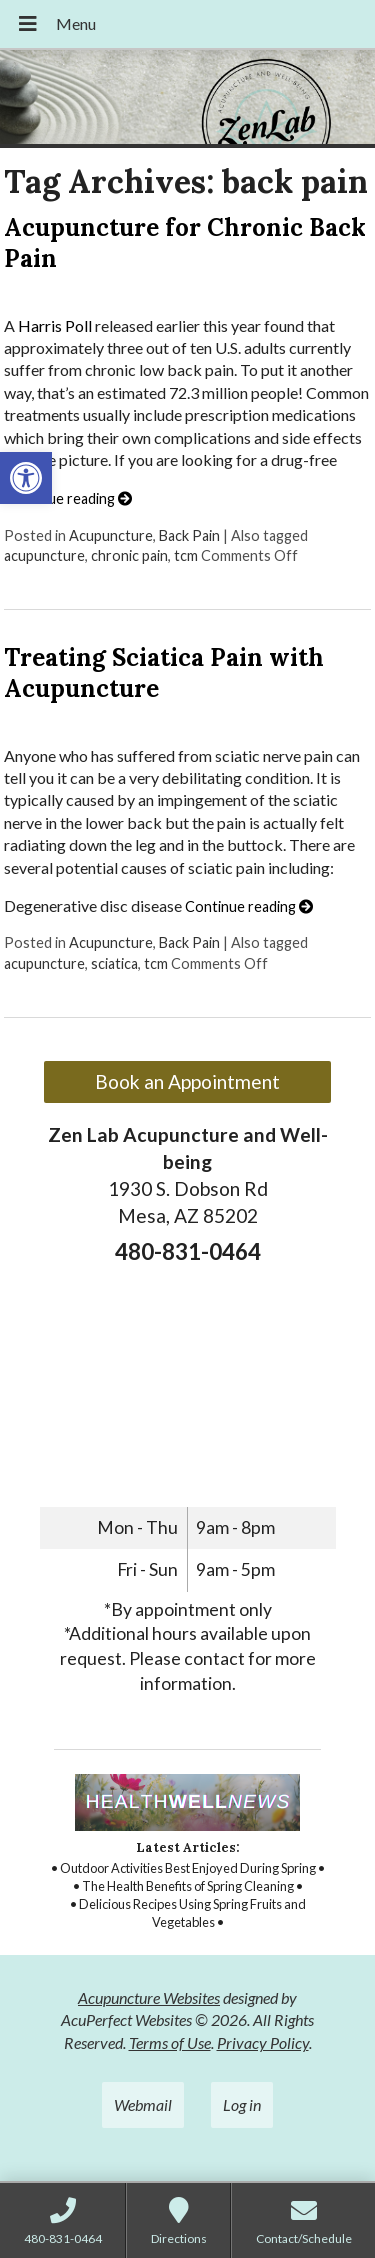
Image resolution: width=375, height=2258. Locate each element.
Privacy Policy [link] (263, 2042)
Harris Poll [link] (55, 325)
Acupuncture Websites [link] (149, 1997)
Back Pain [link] (189, 535)
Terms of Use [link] (170, 2042)
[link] (26, 478)
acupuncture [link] (44, 555)
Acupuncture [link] (111, 535)
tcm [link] (186, 555)
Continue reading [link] (68, 498)
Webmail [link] (143, 2104)
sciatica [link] (114, 963)
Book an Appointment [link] (187, 1081)
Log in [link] (242, 2104)
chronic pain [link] (129, 555)
